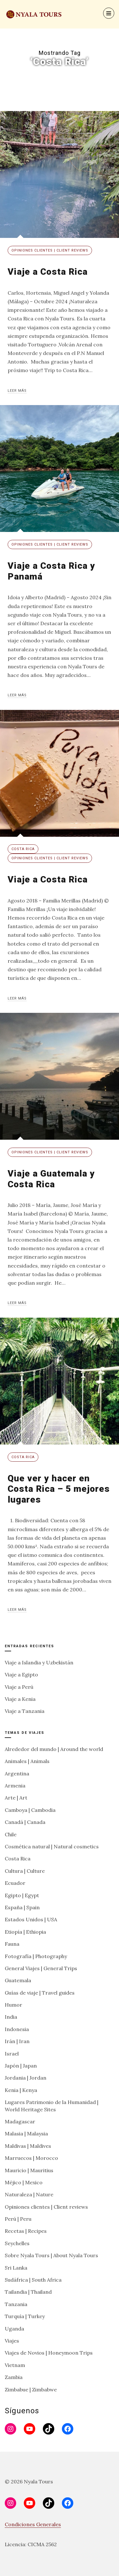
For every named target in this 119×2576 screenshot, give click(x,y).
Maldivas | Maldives (28, 2146)
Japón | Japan (21, 2065)
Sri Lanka (16, 2268)
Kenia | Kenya (21, 2090)
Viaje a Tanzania (24, 1711)
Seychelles (17, 2243)
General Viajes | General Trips (41, 1968)
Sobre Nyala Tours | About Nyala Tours (51, 2255)
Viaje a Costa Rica (48, 271)
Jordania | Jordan (25, 2078)
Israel (12, 2053)
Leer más (17, 391)
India (11, 2017)
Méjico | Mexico (24, 2182)
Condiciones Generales (33, 2524)
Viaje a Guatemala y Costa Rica (51, 1179)
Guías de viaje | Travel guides (40, 1992)
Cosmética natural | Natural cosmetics (52, 1846)
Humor (13, 2005)
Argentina (17, 1773)
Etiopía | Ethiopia (25, 1932)
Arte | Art (16, 1797)
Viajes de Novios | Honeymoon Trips (49, 2353)
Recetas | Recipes (26, 2231)
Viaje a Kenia (20, 1699)
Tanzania (16, 2304)
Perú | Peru (18, 2219)
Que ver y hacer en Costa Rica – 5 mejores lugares (59, 1489)
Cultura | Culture (25, 1871)
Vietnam (15, 2365)
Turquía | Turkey (25, 2316)
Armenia (15, 1785)
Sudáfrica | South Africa (33, 2280)
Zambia (14, 2377)
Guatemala (18, 1980)
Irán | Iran (17, 2041)
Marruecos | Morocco (31, 2158)
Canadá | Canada (25, 1822)
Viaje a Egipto (21, 1674)
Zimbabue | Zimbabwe (31, 2389)
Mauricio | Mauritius (29, 2170)
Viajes (12, 2340)
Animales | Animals (27, 1761)
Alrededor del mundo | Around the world (54, 1749)
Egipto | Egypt (22, 1895)
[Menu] (108, 13)
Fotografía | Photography (36, 1956)
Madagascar (20, 2121)
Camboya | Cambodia (30, 1810)
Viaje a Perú (19, 1687)
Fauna (12, 1944)
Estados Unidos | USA (31, 1919)
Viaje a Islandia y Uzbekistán (39, 1662)
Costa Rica (23, 849)
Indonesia (17, 2029)
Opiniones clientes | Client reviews (49, 250)
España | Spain (22, 1907)
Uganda (14, 2328)
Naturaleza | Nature (29, 2194)
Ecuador (15, 1883)
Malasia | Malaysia (26, 2133)
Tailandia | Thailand (28, 2292)
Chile (11, 1834)
